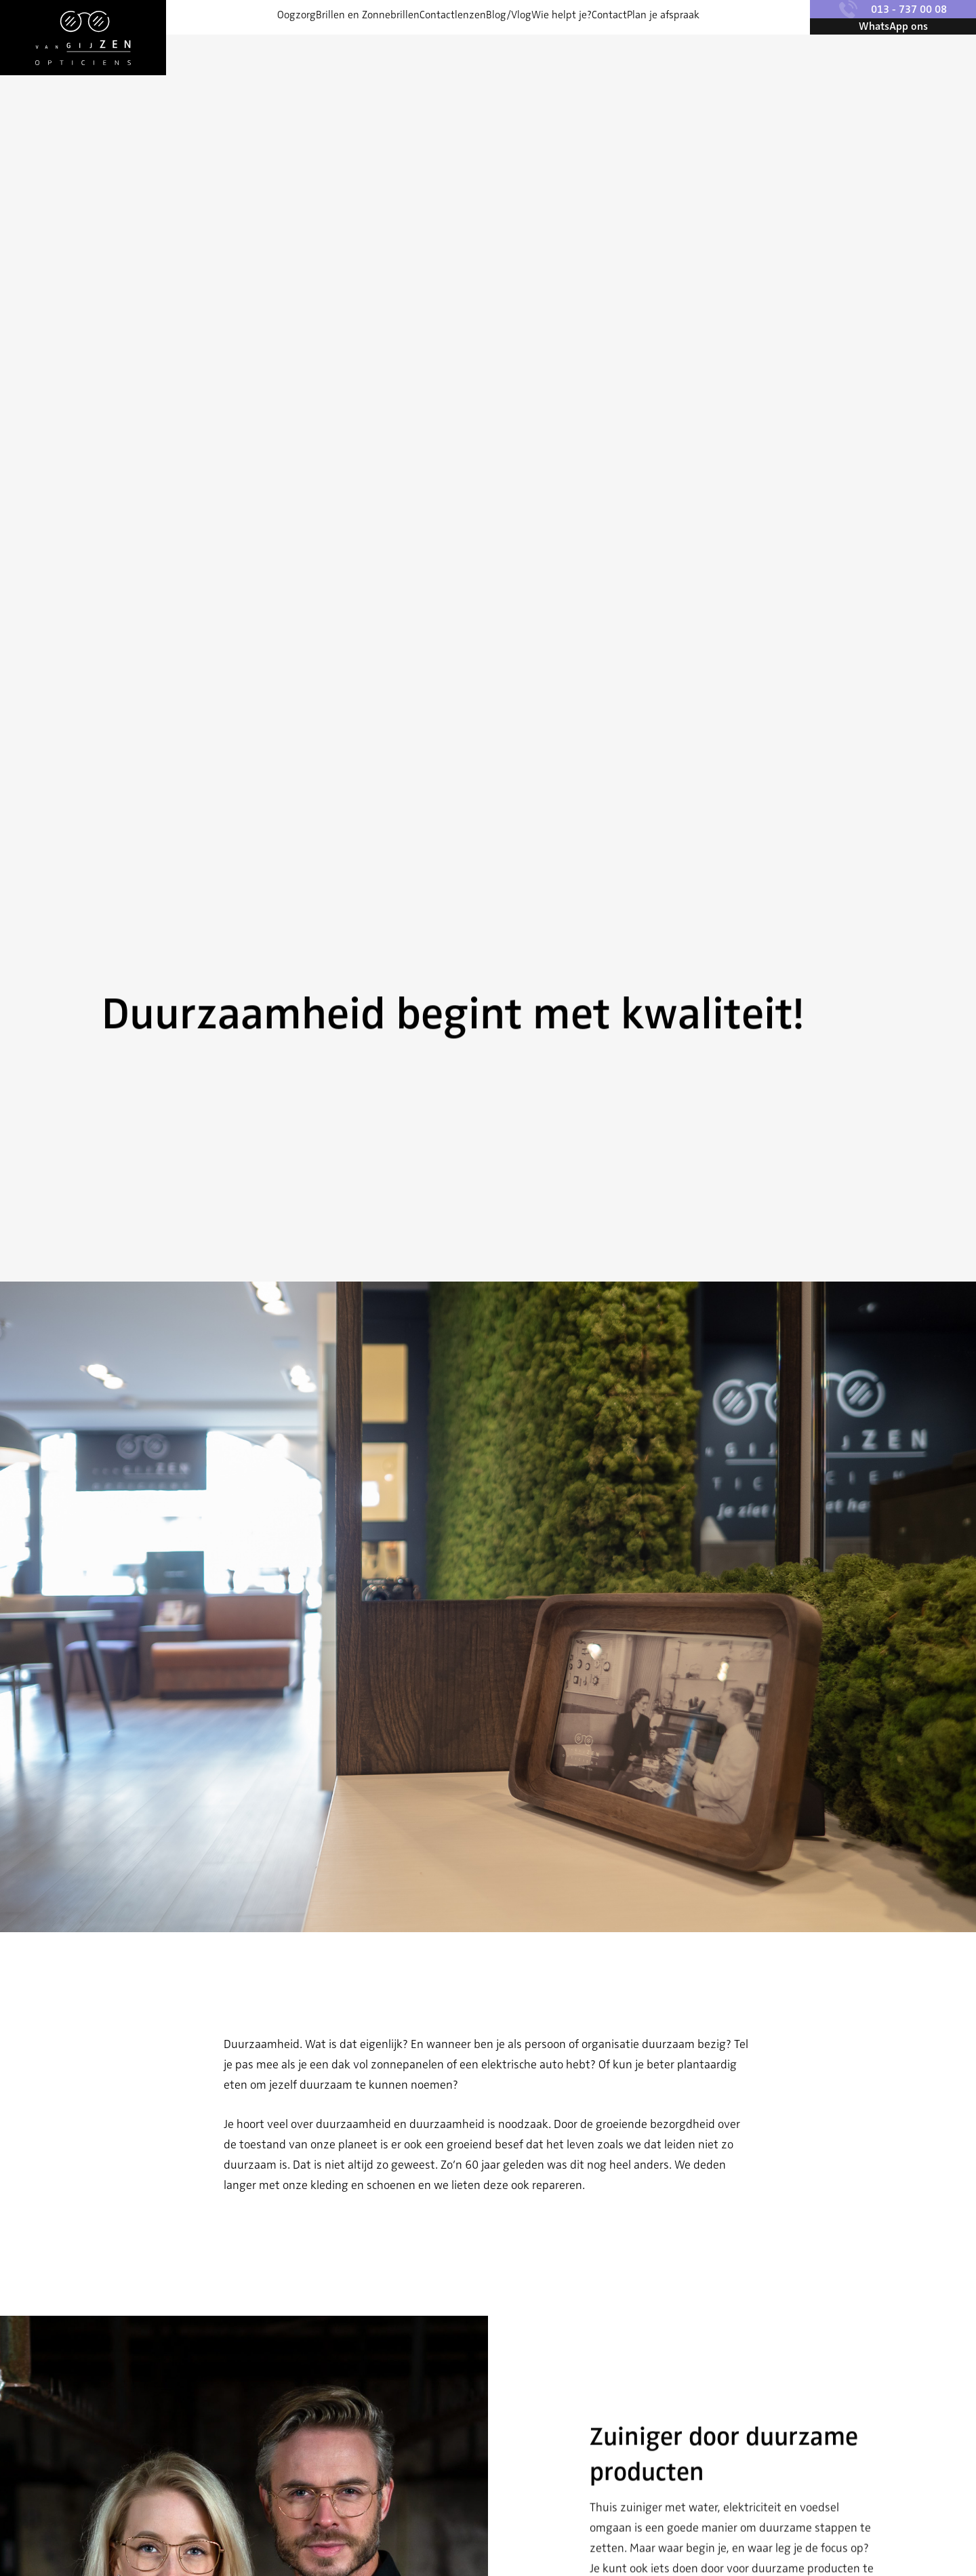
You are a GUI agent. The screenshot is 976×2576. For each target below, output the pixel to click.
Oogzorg (223, 47)
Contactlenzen (428, 47)
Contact (658, 47)
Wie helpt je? (586, 47)
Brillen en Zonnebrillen (319, 47)
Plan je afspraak (736, 47)
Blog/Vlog (508, 47)
